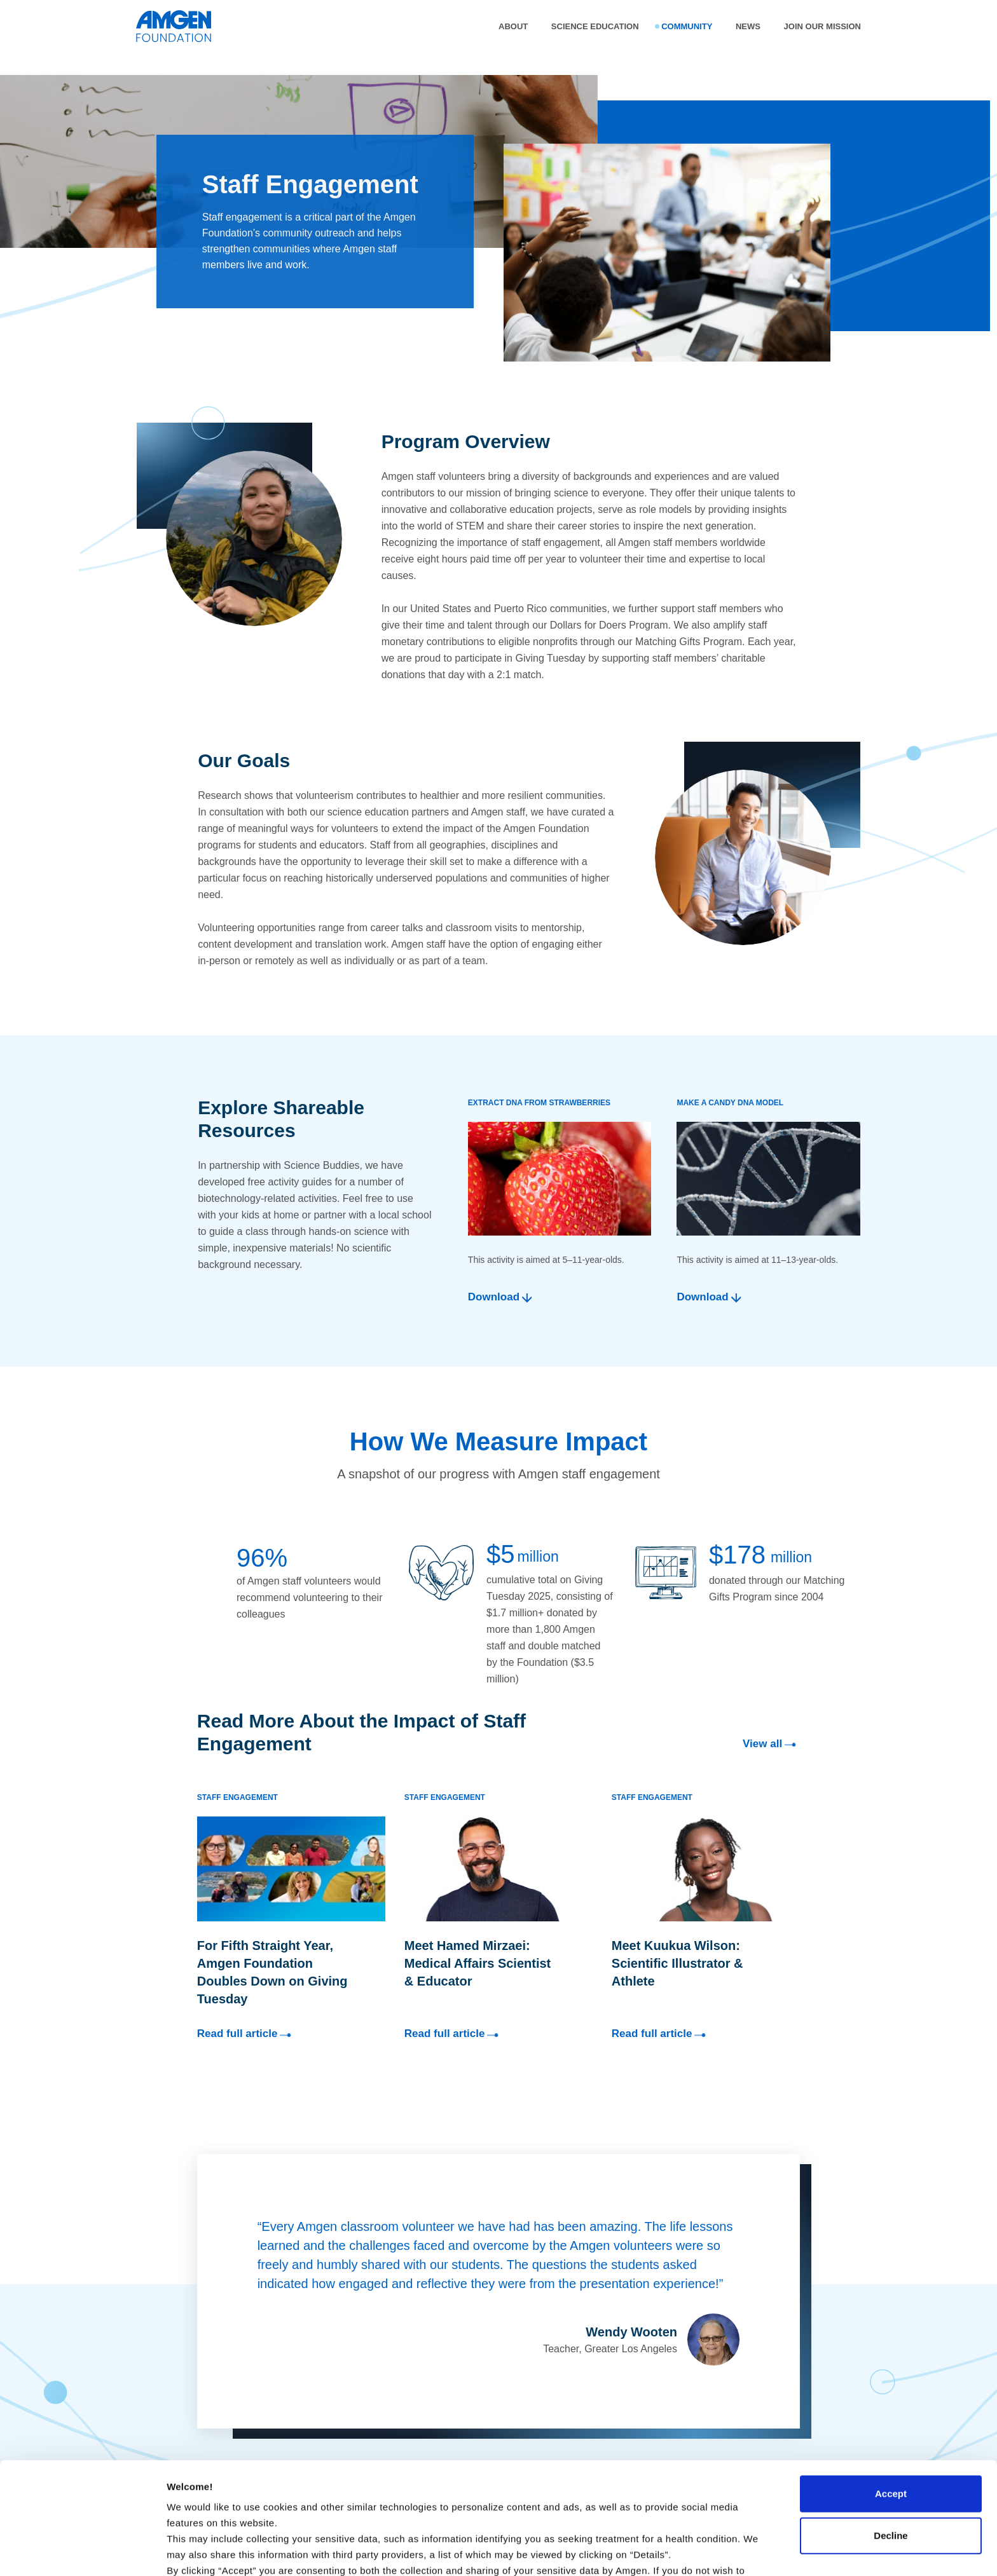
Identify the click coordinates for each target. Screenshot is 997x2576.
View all (771, 1745)
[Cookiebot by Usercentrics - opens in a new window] (82, 2551)
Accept (891, 2397)
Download (493, 1297)
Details (182, 2550)
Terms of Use (444, 2522)
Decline (890, 2439)
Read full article (246, 2034)
